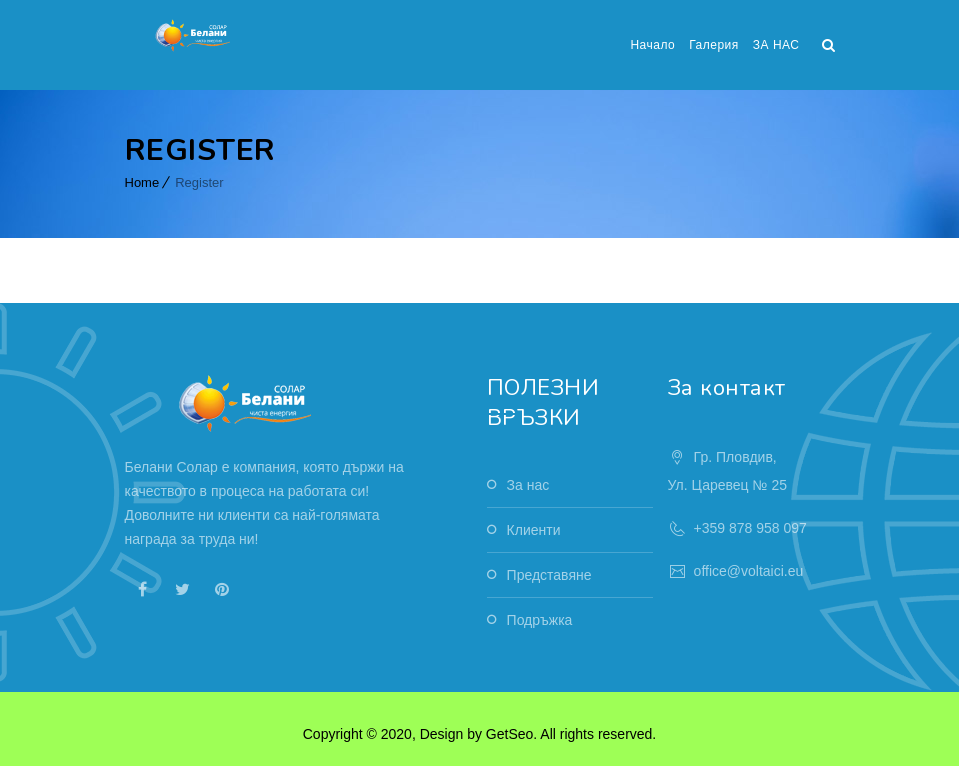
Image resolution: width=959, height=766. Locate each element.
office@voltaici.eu (749, 571)
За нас (528, 485)
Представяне (549, 575)
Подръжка (540, 620)
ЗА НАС (776, 45)
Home (142, 182)
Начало (652, 45)
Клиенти (534, 530)
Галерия (714, 45)
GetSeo (509, 734)
